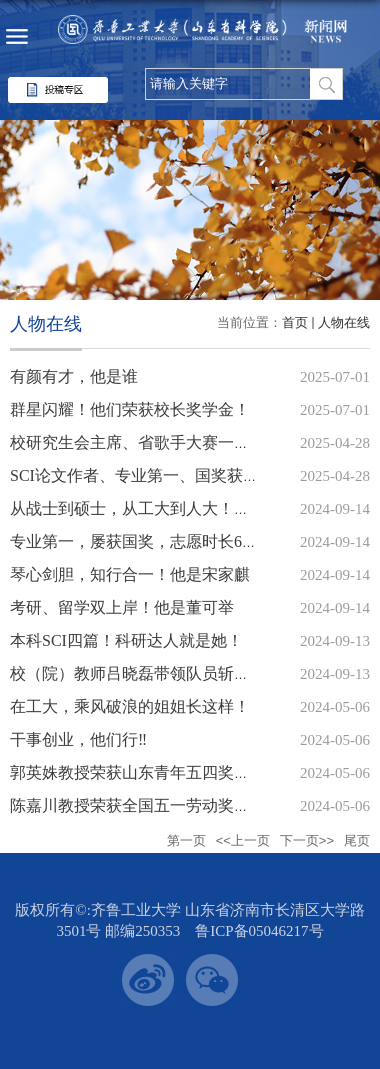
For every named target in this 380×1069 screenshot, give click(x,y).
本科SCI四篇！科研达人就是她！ (126, 640)
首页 (295, 322)
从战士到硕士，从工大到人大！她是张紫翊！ (170, 508)
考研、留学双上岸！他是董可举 (122, 607)
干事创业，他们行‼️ (78, 739)
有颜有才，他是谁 (74, 376)
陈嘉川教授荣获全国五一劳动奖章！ (138, 805)
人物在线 (344, 322)
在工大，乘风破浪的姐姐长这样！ (130, 706)
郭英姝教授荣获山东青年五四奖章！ (138, 772)
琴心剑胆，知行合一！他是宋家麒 (130, 574)
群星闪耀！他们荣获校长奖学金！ (130, 409)
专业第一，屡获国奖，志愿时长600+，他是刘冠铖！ (194, 541)
